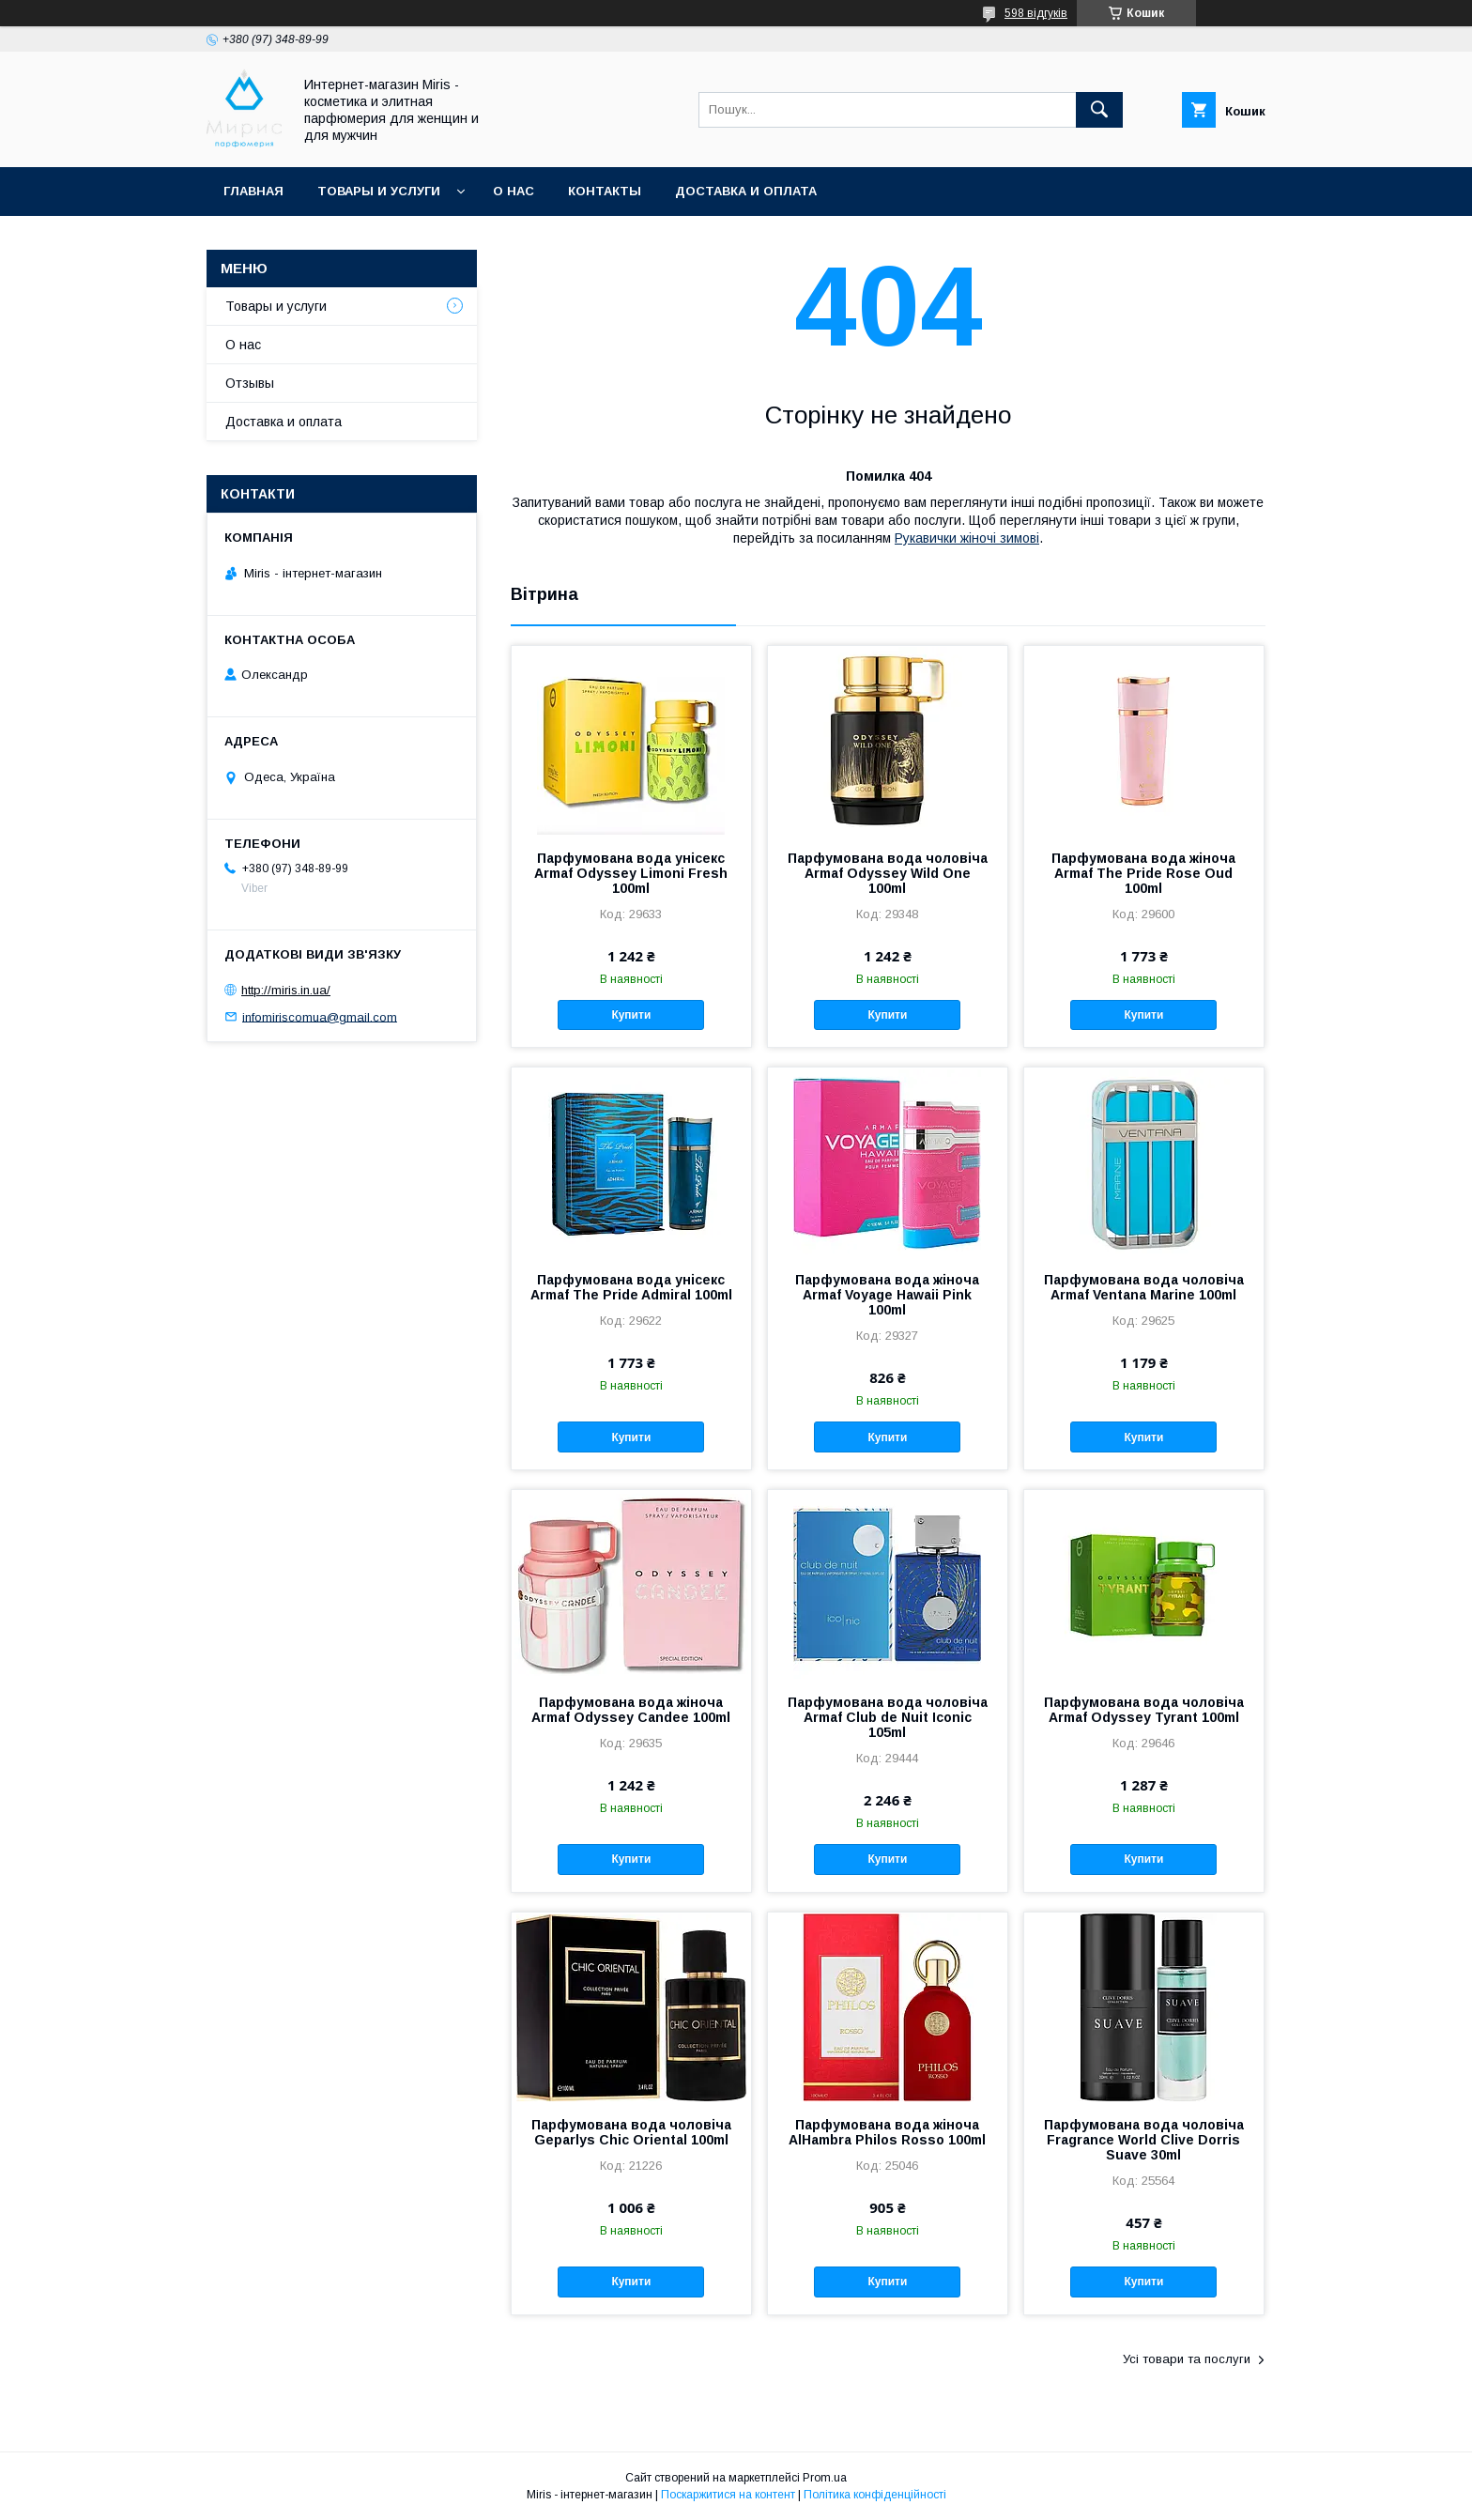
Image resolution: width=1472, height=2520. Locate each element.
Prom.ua (825, 2477)
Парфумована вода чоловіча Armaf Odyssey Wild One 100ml (888, 873)
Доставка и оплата (746, 191)
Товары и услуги (378, 191)
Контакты (604, 191)
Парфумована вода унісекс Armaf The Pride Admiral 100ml (631, 1287)
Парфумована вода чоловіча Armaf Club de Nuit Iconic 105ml (888, 1717)
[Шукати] (1099, 110)
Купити (631, 1015)
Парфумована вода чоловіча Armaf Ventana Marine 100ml (1144, 1287)
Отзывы (249, 383)
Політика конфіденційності (875, 2494)
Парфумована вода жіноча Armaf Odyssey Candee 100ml (630, 1710)
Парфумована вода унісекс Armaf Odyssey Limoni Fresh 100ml (631, 873)
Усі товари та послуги (1186, 2359)
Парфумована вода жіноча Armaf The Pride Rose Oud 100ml (1143, 873)
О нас (513, 191)
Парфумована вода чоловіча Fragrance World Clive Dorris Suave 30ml (1144, 2139)
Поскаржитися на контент (728, 2494)
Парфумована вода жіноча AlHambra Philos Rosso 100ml (887, 2132)
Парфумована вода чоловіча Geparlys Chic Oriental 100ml (631, 2132)
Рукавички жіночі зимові (967, 537)
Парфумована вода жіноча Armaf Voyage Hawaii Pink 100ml (887, 1294)
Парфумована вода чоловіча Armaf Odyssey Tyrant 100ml (1144, 1710)
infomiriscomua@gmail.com (319, 1016)
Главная (253, 191)
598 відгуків (1035, 13)
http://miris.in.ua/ (285, 990)
